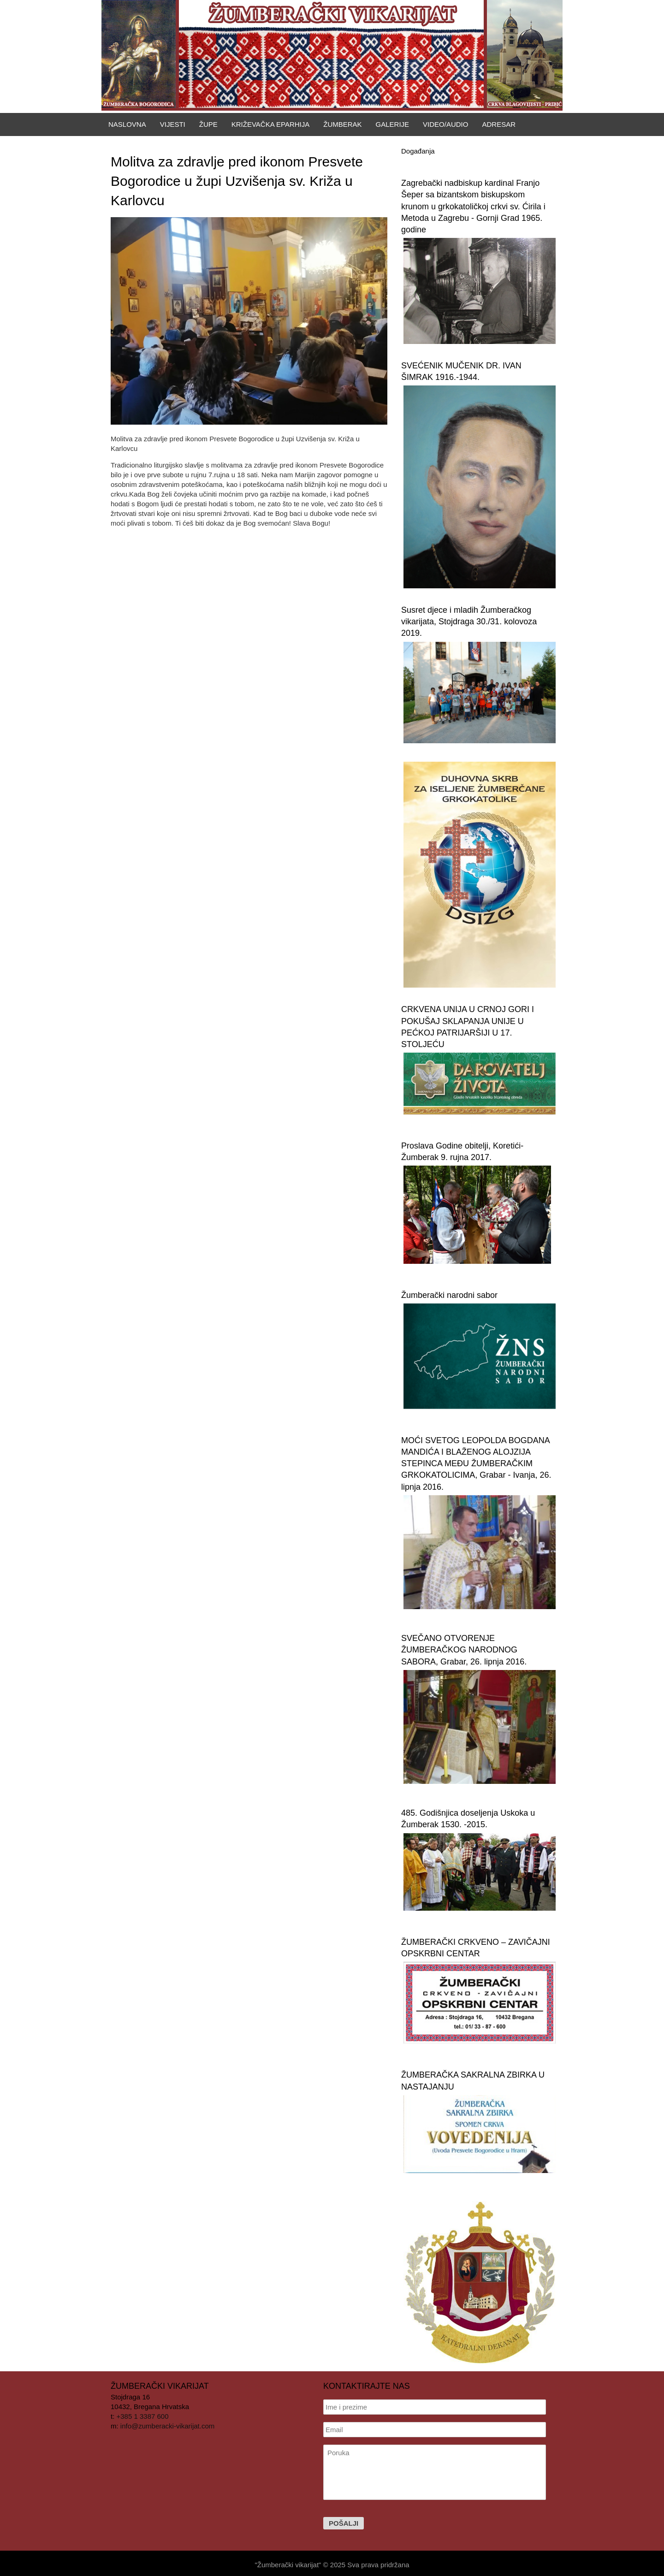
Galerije (392, 124)
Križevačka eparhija (270, 124)
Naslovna (127, 124)
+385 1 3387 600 (143, 2416)
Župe (208, 124)
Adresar (499, 124)
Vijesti (172, 124)
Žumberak (342, 124)
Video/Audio (445, 124)
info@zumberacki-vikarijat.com (167, 2426)
